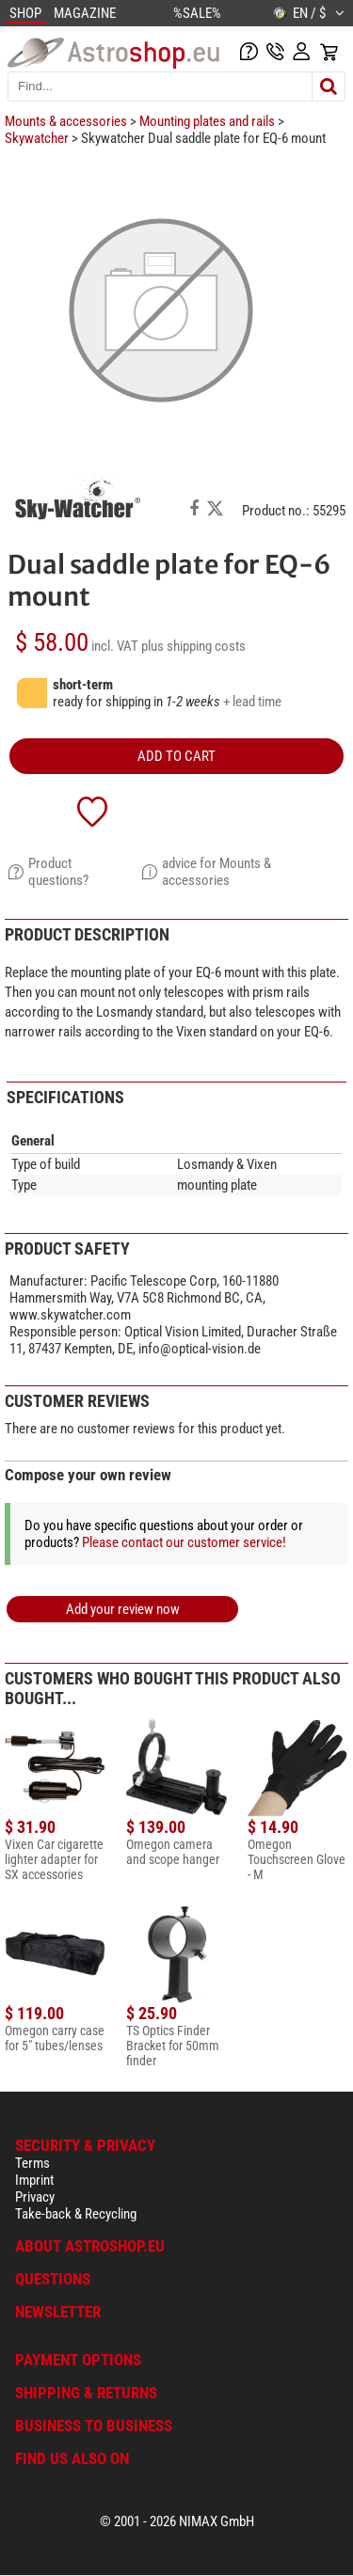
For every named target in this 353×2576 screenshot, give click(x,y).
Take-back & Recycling (75, 2213)
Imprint (34, 2180)
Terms (32, 2163)
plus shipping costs (193, 646)
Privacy (35, 2197)
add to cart (176, 756)
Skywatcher (37, 138)
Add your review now (123, 1609)
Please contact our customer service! (184, 1542)
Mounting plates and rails (207, 121)
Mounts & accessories (66, 121)
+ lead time (252, 701)
